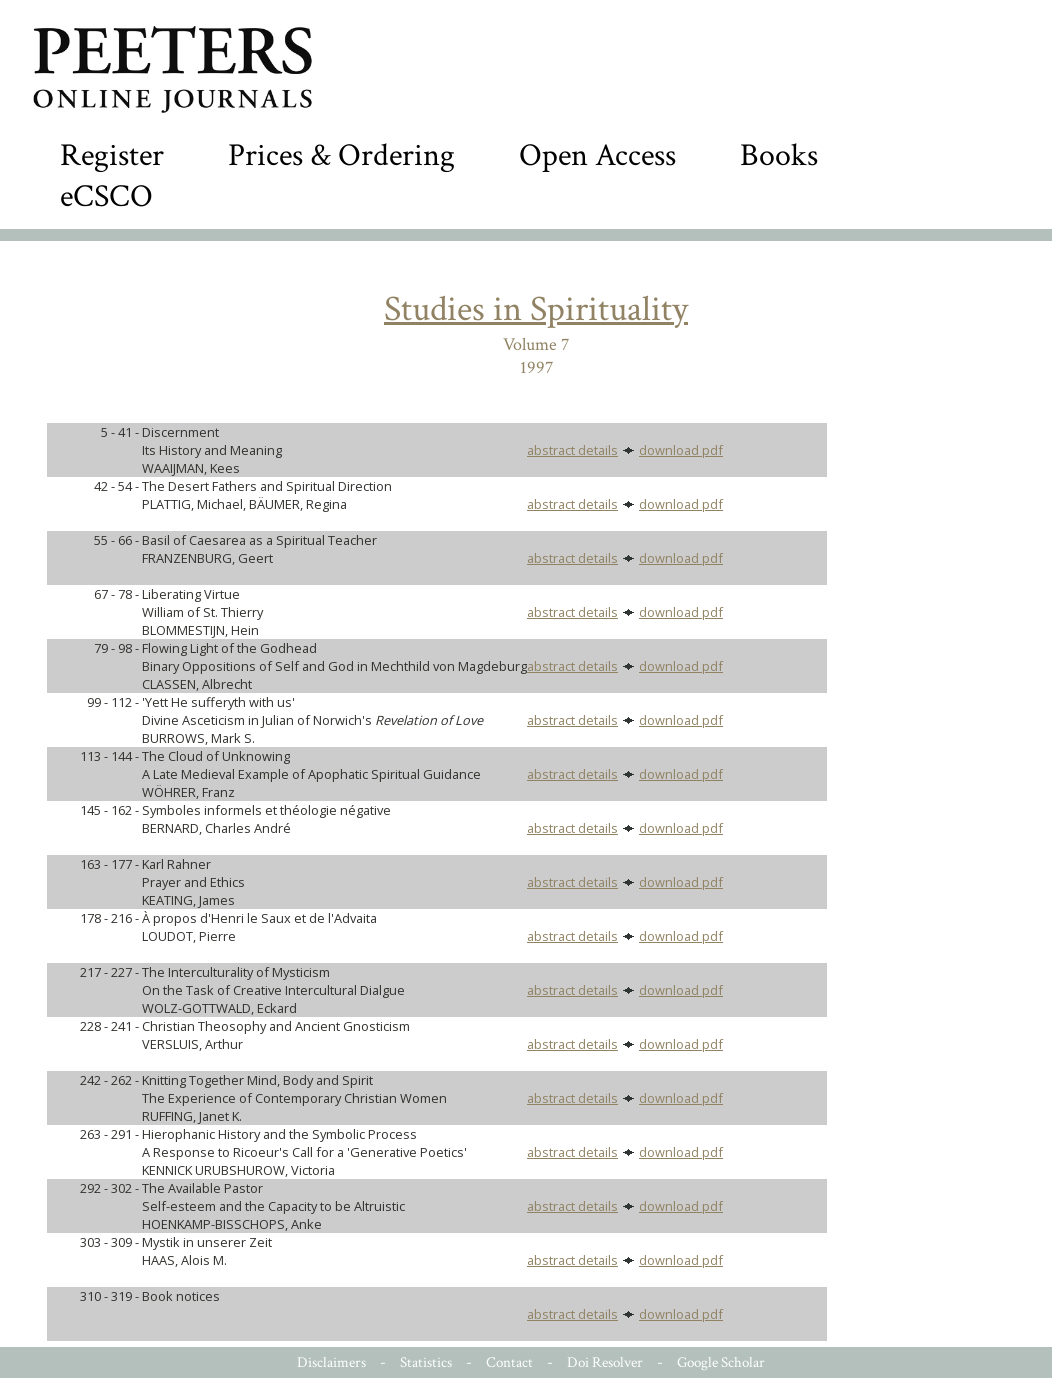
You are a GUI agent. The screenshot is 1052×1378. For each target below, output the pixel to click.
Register (112, 155)
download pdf (681, 450)
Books (779, 155)
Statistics (426, 1362)
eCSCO (106, 196)
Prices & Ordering (341, 155)
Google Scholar (721, 1362)
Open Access (597, 155)
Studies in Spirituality (536, 309)
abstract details (572, 450)
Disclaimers (331, 1362)
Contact (509, 1362)
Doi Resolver (605, 1362)
